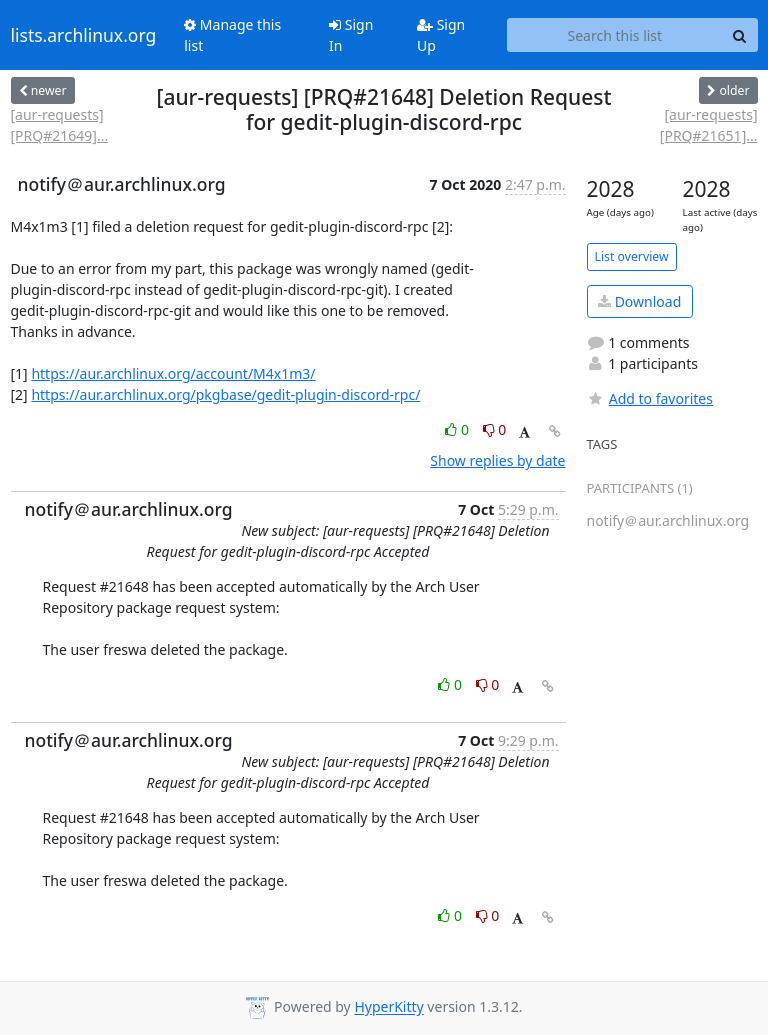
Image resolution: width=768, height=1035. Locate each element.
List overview (632, 256)
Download (639, 301)
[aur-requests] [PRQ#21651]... (709, 125)
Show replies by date (497, 460)
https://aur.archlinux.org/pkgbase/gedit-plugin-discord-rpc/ (225, 394)
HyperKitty (388, 1007)
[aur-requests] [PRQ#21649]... (60, 125)
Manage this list (232, 35)
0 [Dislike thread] (495, 429)
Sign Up (441, 35)
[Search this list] (614, 35)
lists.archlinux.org (84, 35)
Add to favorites (650, 398)
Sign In (351, 35)
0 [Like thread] (458, 429)
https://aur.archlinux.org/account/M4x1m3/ (173, 373)
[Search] (740, 35)
